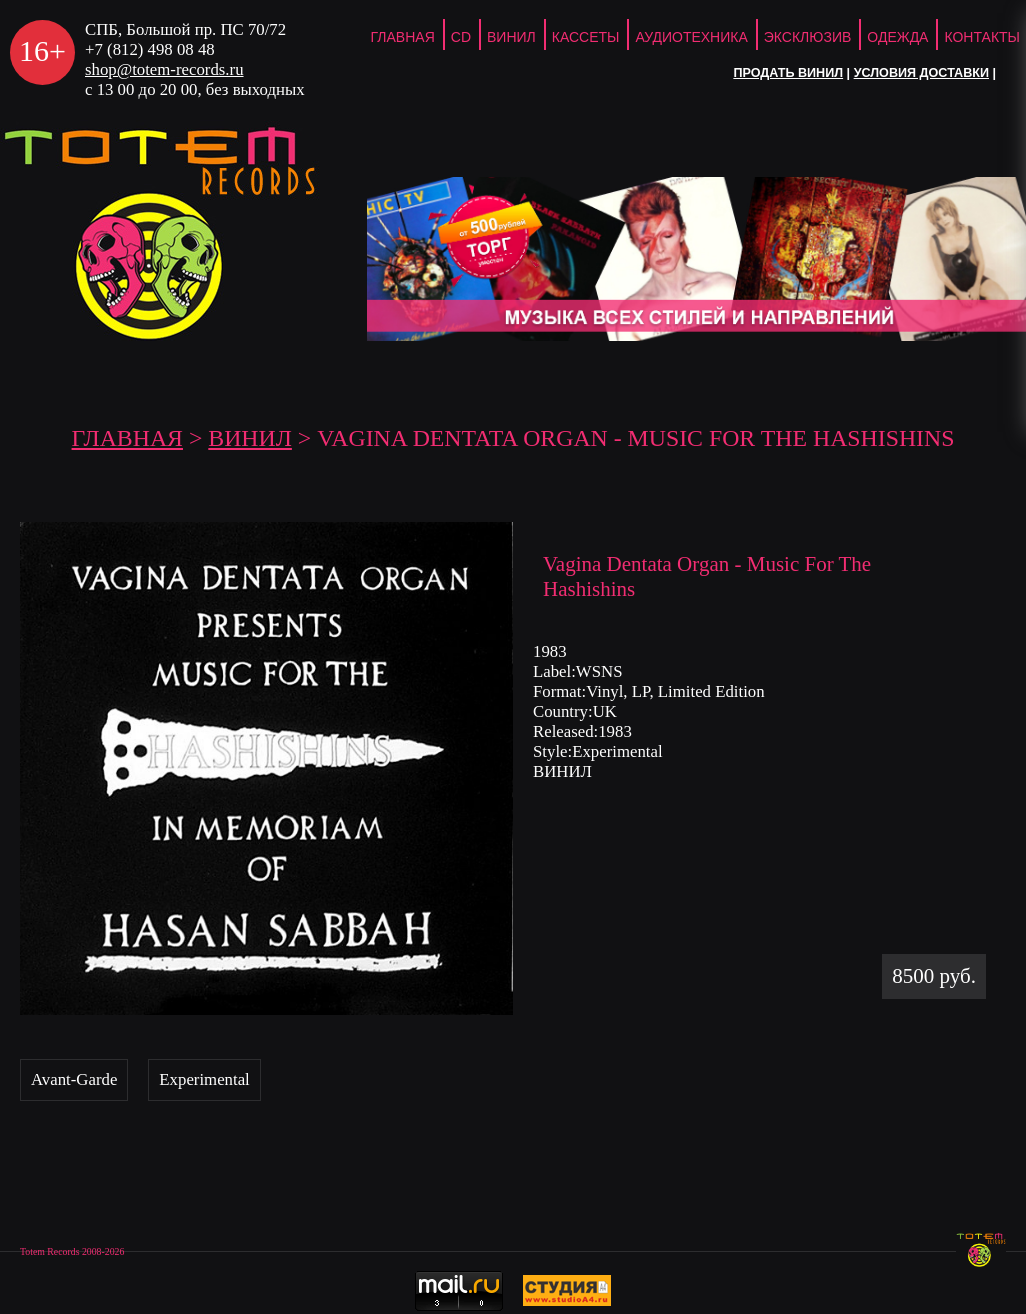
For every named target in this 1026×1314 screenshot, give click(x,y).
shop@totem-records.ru (164, 69)
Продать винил (788, 73)
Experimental (204, 1079)
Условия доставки (921, 73)
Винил (511, 37)
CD (461, 37)
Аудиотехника (691, 37)
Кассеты (586, 37)
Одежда (897, 37)
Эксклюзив (808, 37)
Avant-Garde (74, 1079)
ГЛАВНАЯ (403, 37)
